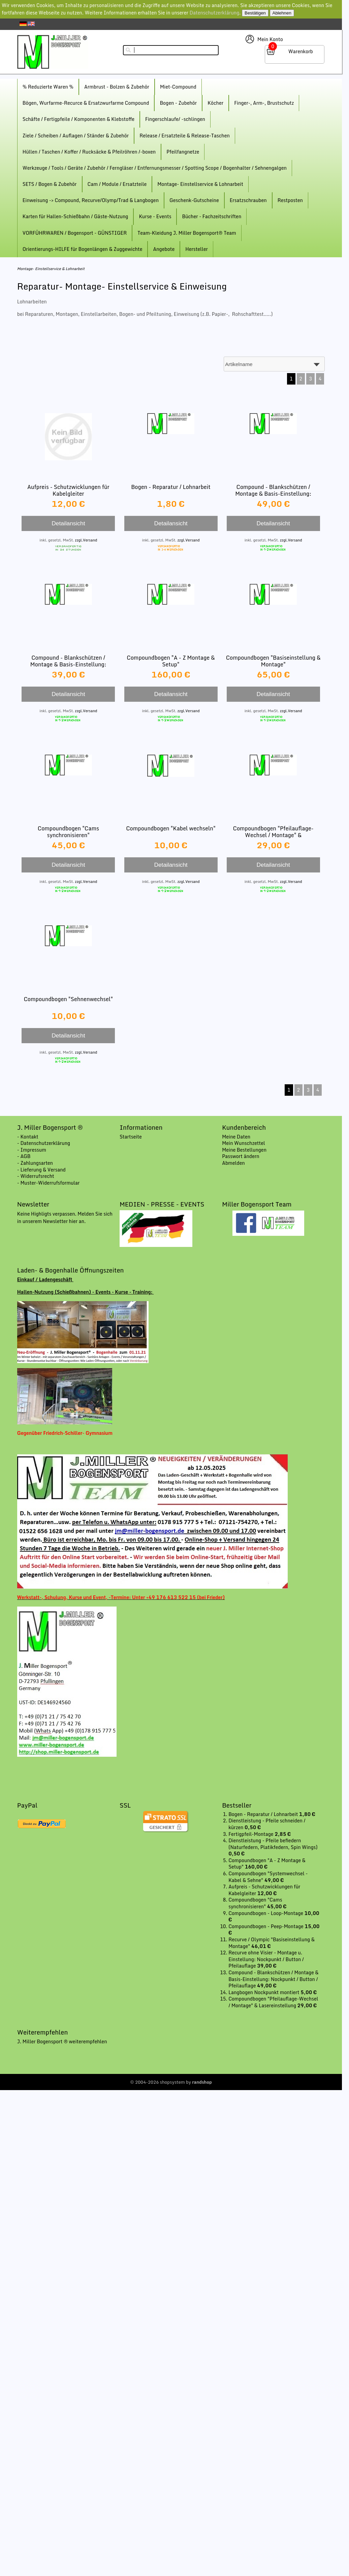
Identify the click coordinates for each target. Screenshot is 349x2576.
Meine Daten (236, 1137)
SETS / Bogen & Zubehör (50, 184)
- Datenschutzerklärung (43, 1143)
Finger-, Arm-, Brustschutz (264, 103)
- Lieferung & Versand (41, 1170)
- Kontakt (27, 1137)
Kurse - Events (155, 216)
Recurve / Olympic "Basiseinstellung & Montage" (271, 1943)
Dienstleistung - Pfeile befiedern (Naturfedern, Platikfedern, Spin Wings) (272, 1844)
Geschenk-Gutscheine (194, 200)
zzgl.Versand (86, 540)
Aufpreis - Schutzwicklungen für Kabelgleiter (68, 490)
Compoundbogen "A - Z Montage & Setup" (171, 660)
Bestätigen (255, 12)
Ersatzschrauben (248, 200)
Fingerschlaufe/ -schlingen (175, 119)
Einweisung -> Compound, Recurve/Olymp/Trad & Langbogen (91, 200)
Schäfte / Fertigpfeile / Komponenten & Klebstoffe (78, 119)
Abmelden (233, 1163)
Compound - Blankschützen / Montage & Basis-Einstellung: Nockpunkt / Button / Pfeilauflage (273, 493)
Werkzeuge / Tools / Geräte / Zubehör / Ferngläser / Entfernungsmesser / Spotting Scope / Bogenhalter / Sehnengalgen (155, 168)
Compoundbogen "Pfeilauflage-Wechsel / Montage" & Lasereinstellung (273, 835)
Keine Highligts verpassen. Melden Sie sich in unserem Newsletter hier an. (65, 1217)
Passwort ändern (240, 1156)
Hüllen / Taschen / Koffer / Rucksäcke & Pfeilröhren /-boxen (89, 152)
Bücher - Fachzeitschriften (211, 216)
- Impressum (31, 1150)
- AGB (24, 1156)
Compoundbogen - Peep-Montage (266, 1926)
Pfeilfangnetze (182, 152)
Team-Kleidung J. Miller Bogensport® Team (186, 233)
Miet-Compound (178, 87)
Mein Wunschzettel (243, 1143)
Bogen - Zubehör (178, 103)
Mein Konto (270, 39)
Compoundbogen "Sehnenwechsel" (68, 999)
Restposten (290, 200)
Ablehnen (282, 12)
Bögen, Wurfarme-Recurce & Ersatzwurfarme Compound (86, 103)
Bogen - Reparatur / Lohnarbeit (171, 487)
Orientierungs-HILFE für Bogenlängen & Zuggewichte (82, 249)
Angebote (163, 249)
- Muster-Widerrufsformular (48, 1183)
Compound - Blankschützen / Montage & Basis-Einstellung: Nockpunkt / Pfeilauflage (68, 664)
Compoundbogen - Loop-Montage (266, 1913)
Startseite (131, 1137)
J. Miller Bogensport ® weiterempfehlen (62, 2041)
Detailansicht (68, 523)
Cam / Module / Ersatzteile (117, 184)
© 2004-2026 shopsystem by (171, 2082)
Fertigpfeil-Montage (251, 1834)
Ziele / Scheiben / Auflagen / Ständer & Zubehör (76, 135)
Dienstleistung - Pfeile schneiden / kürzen (267, 1824)
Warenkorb (300, 51)
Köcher (215, 103)
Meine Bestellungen (244, 1150)
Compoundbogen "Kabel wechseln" (171, 828)
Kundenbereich (244, 1127)
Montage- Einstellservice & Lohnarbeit (200, 184)
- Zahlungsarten (35, 1163)
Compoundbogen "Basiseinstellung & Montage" (273, 660)
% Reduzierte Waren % (48, 87)
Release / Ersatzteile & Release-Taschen (184, 135)
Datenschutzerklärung (215, 12)
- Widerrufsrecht (35, 1176)
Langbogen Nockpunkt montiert (264, 1992)
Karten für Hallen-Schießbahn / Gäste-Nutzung (75, 216)
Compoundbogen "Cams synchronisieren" (68, 831)
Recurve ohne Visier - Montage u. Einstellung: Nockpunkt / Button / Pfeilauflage (266, 1959)
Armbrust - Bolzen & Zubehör (116, 87)
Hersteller (196, 249)
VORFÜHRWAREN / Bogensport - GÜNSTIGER (75, 233)
